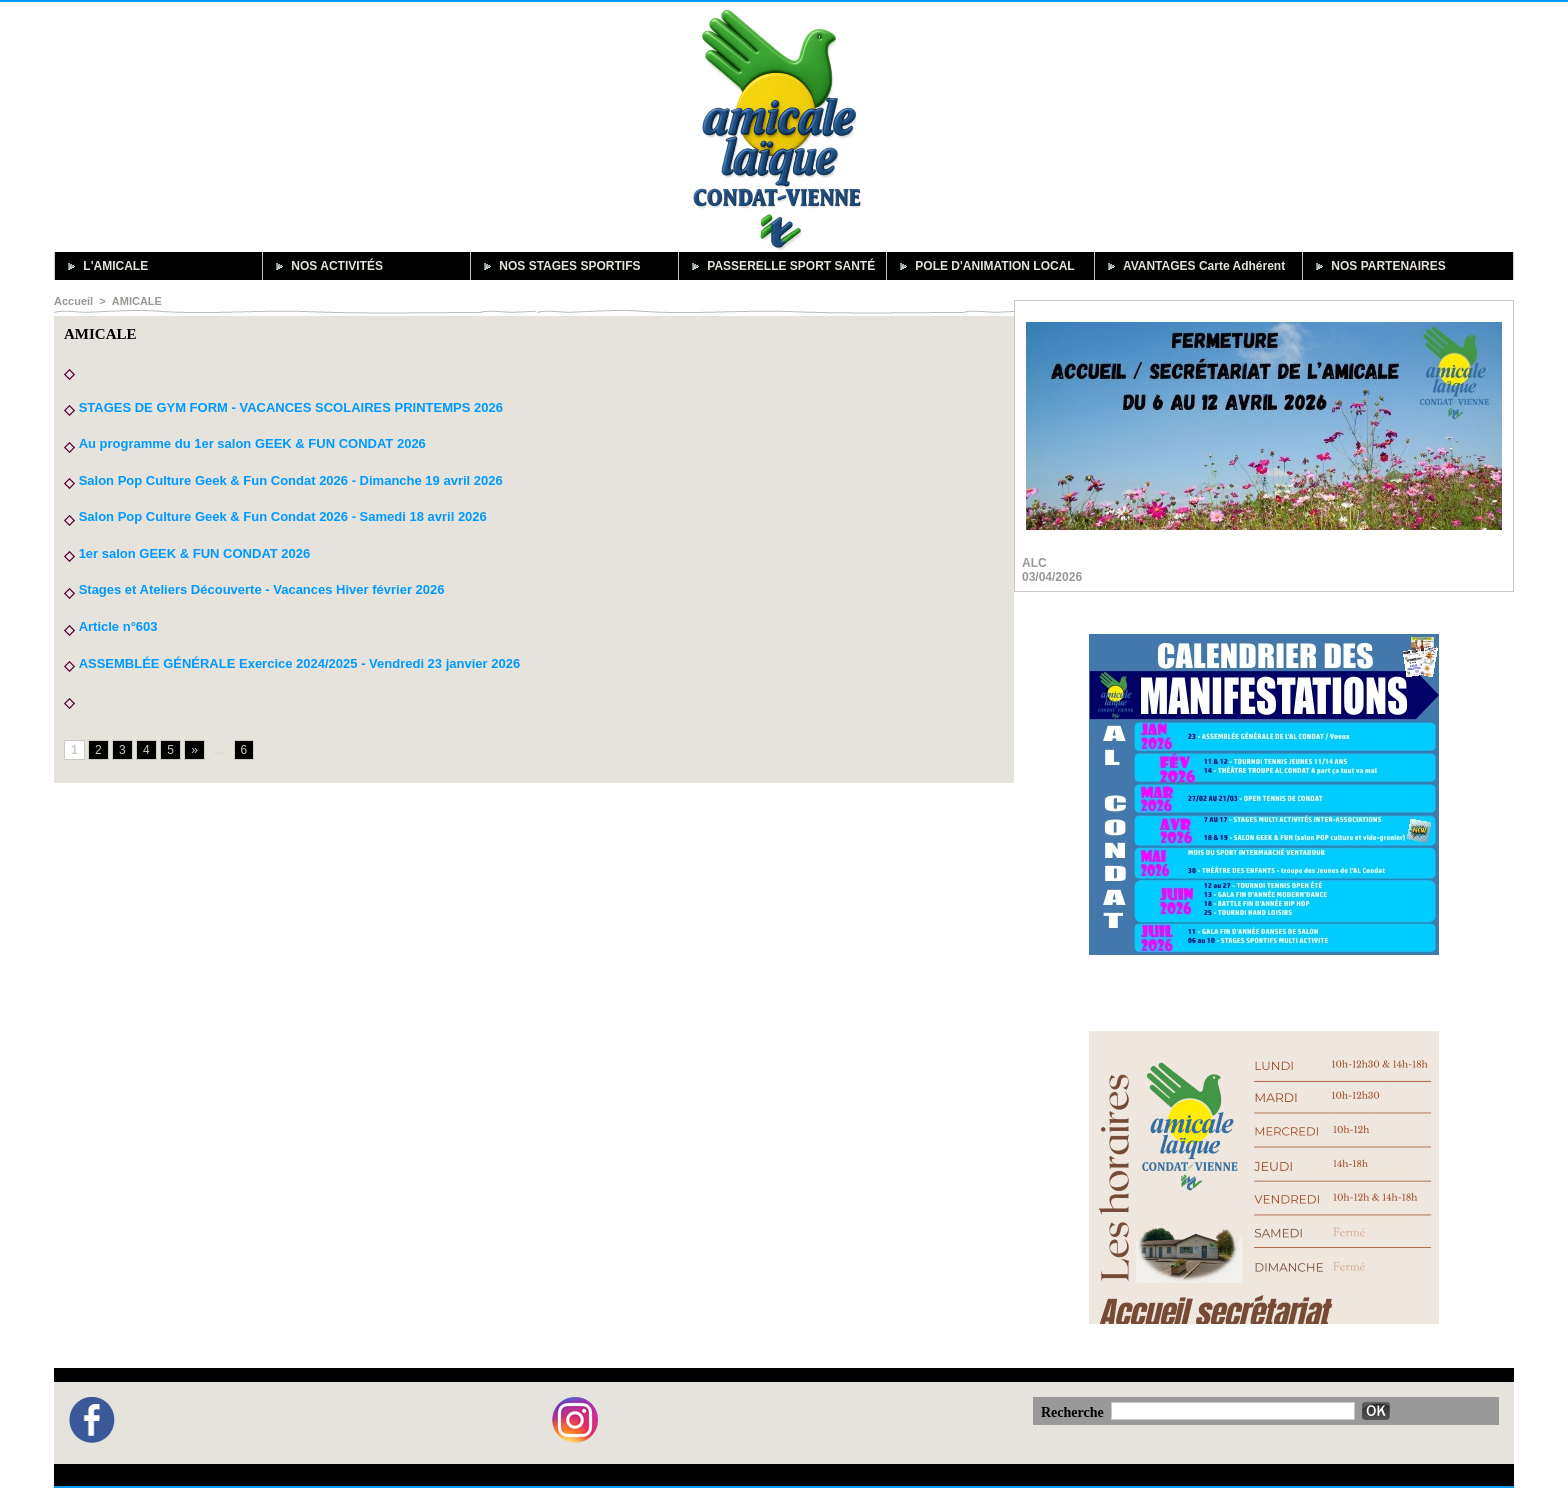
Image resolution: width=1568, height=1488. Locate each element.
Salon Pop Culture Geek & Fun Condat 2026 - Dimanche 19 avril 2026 (291, 480)
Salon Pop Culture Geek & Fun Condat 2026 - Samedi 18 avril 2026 (283, 516)
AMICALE (136, 301)
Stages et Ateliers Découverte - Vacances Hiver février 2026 (262, 589)
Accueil (73, 301)
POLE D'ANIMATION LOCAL (984, 266)
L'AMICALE (105, 266)
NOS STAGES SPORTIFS (559, 266)
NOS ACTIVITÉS (326, 266)
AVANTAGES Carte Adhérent (1193, 266)
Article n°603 (117, 626)
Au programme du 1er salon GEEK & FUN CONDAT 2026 (251, 443)
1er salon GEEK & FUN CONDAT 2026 (195, 553)
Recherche (1074, 1412)
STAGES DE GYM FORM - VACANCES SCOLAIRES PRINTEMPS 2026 (291, 407)
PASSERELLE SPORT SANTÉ (780, 266)
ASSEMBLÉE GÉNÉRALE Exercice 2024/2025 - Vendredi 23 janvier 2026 (299, 663)
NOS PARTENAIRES (1378, 266)
